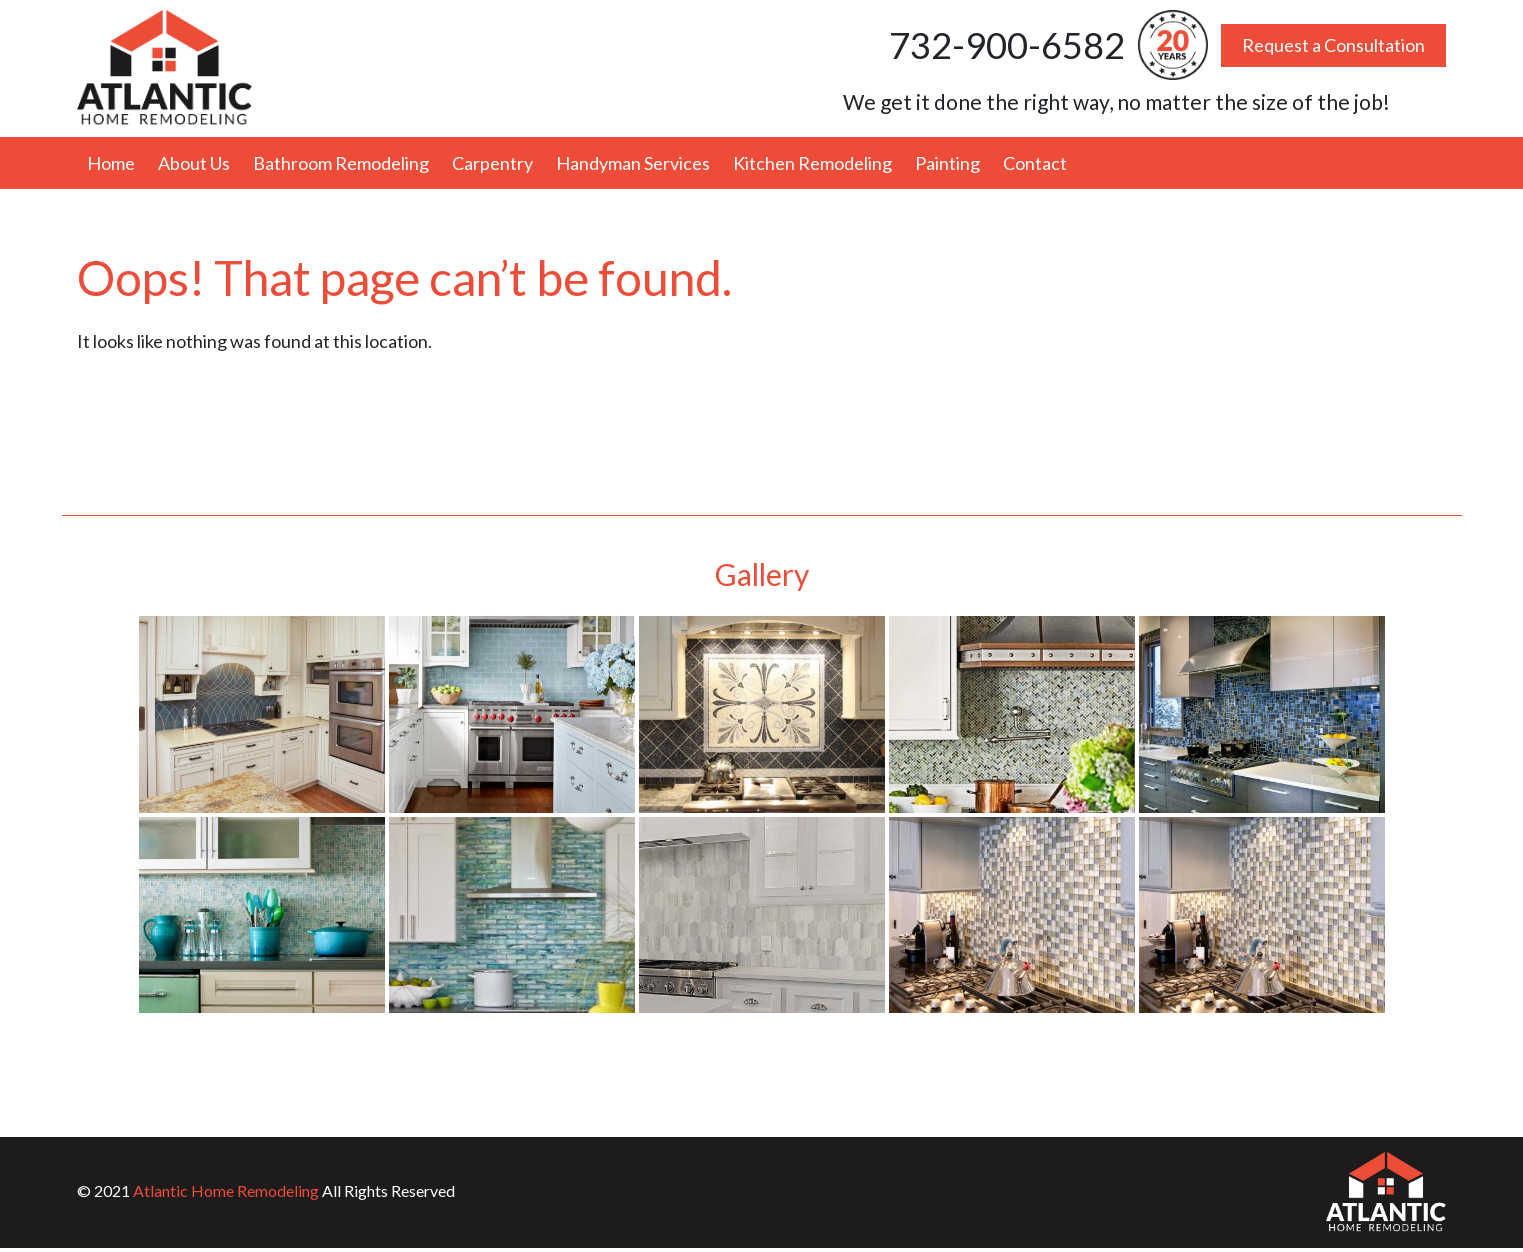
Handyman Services (633, 163)
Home (111, 163)
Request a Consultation (1333, 45)
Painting (947, 163)
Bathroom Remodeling (341, 163)
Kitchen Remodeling (812, 163)
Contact (1035, 163)
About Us (194, 163)
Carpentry (492, 163)
